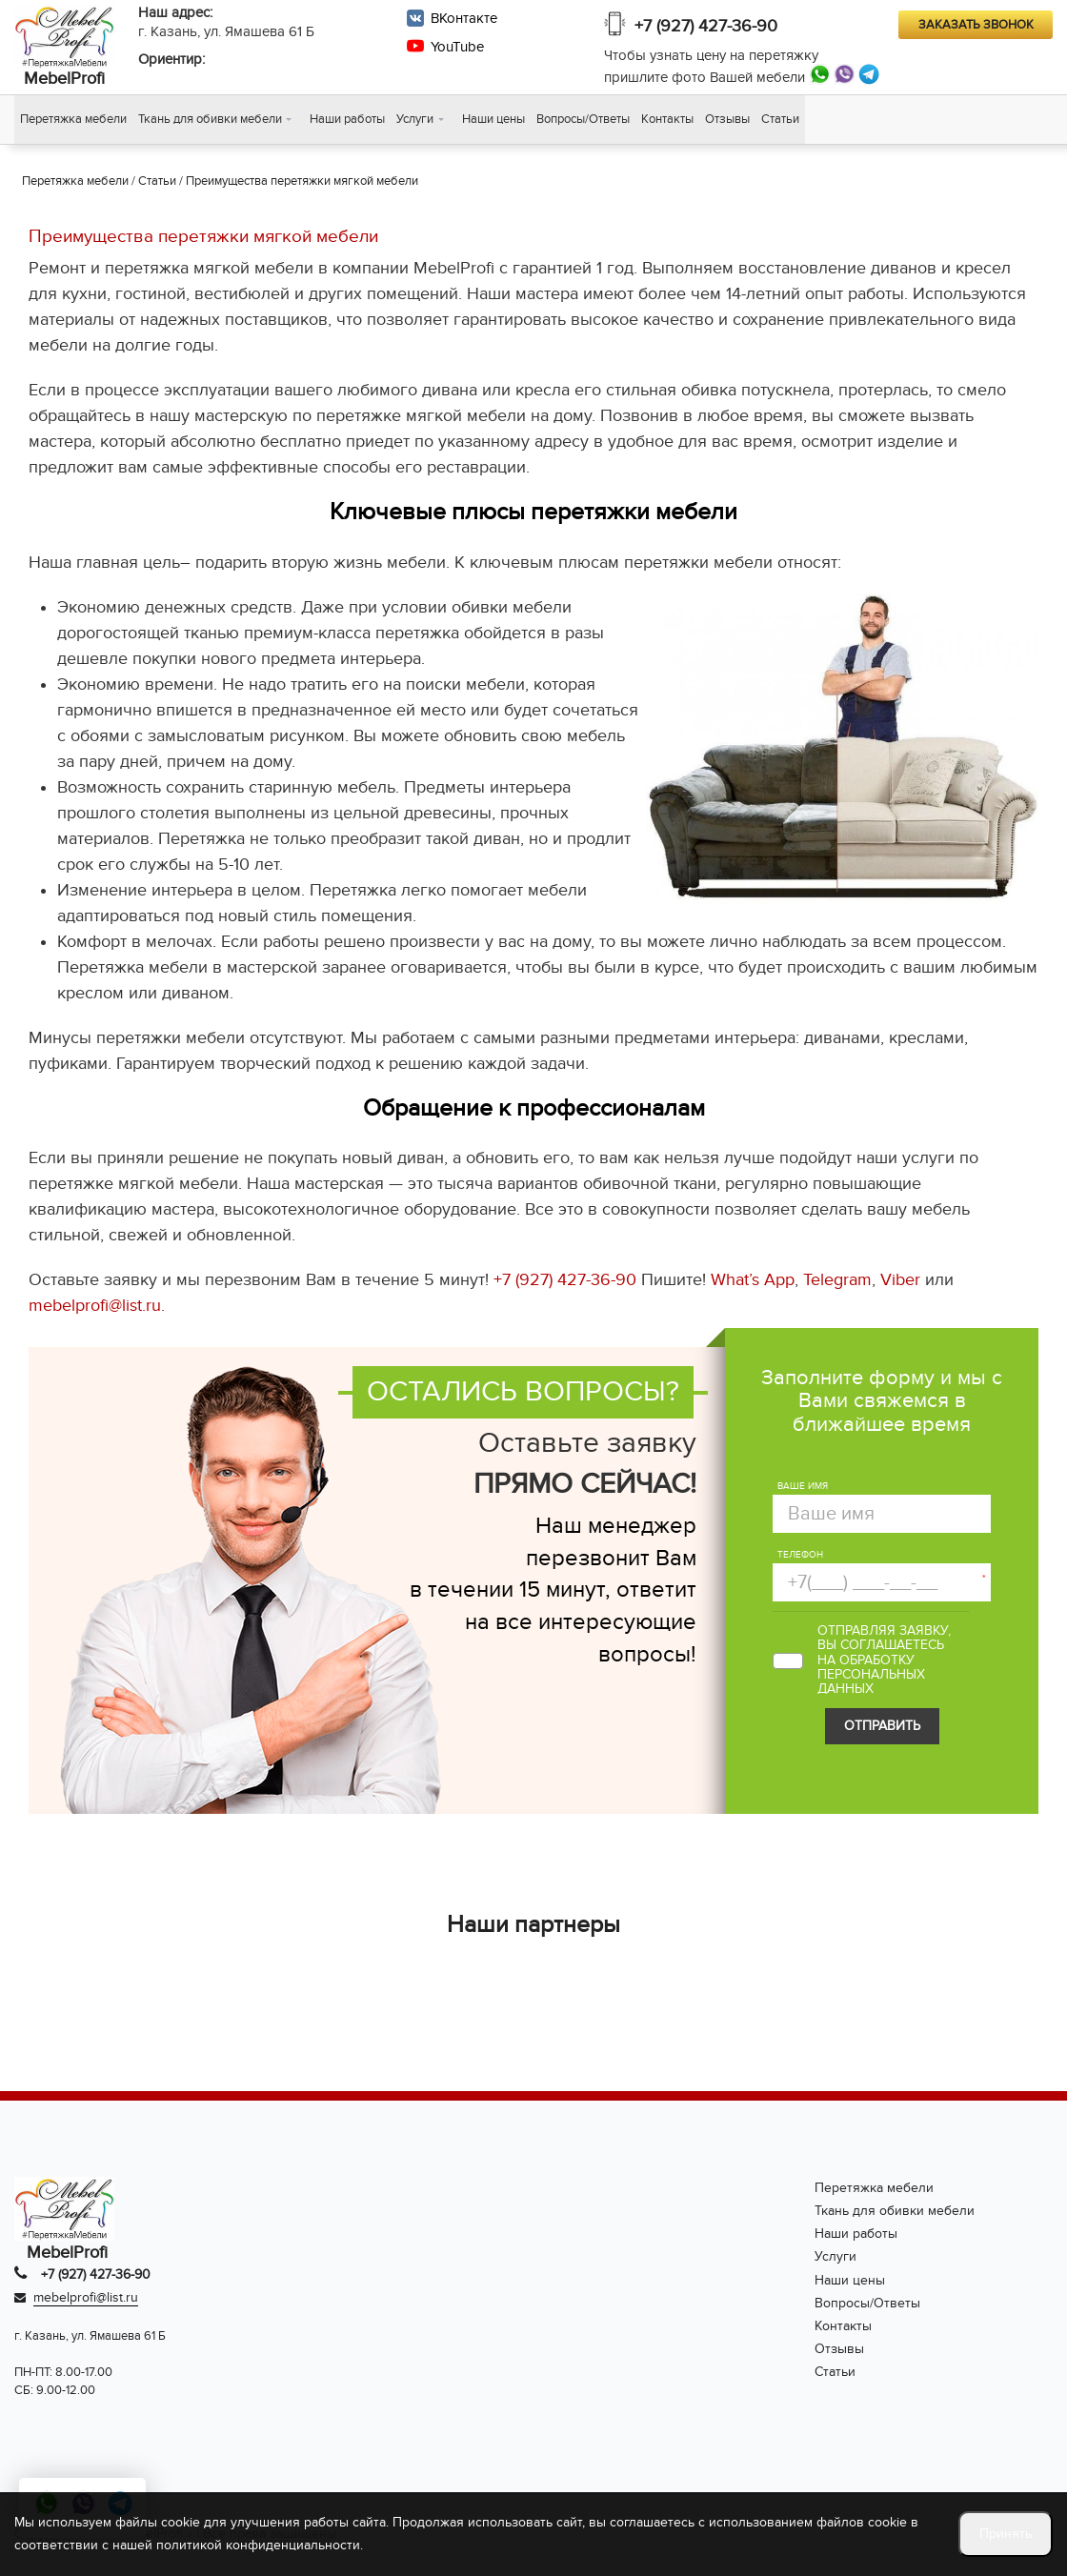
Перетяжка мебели (73, 120)
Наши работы (347, 120)
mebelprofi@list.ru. (97, 1308)
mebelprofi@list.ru (85, 2299)
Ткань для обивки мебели (210, 120)
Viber (900, 1282)
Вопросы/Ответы (583, 120)
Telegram (837, 1282)
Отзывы (727, 120)
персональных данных (871, 1683)
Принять (1005, 2534)
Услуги (414, 120)
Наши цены (493, 120)
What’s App (753, 1282)
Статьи (780, 120)
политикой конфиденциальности (258, 2545)
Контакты (667, 120)
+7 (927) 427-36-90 (705, 26)
